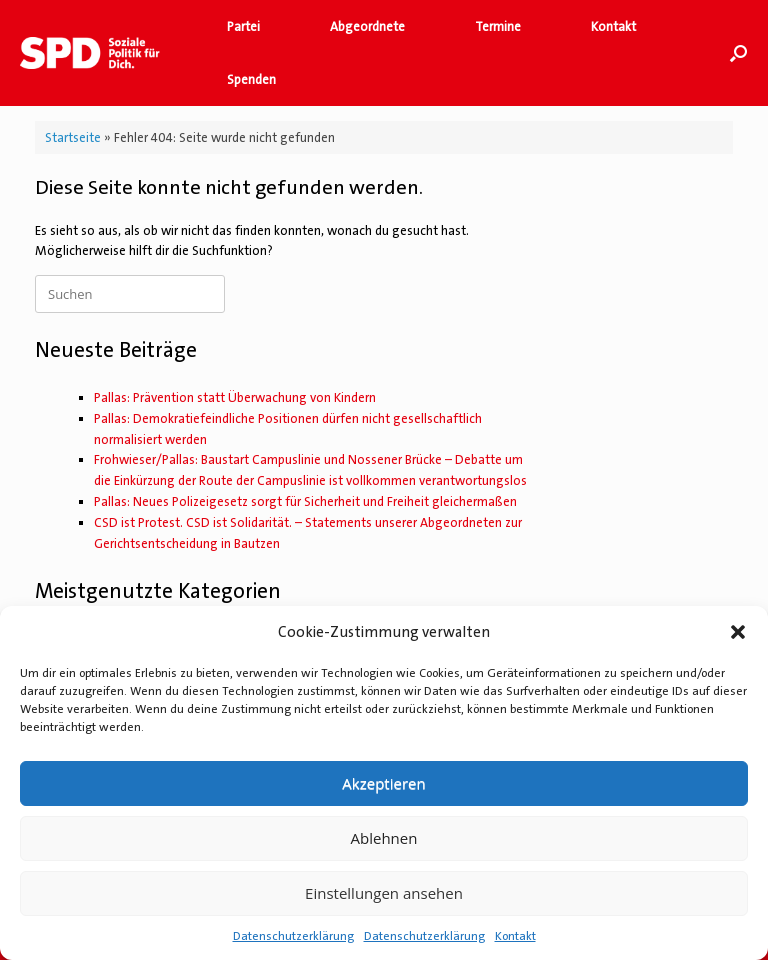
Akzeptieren (383, 783)
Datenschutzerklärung (293, 936)
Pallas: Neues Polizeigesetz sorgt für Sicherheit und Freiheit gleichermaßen (305, 501)
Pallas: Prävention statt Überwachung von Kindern (235, 397)
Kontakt (515, 936)
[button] (738, 632)
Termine (498, 26)
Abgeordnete (367, 26)
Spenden (251, 79)
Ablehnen (384, 838)
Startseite (73, 137)
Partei (243, 26)
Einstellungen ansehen (384, 893)
